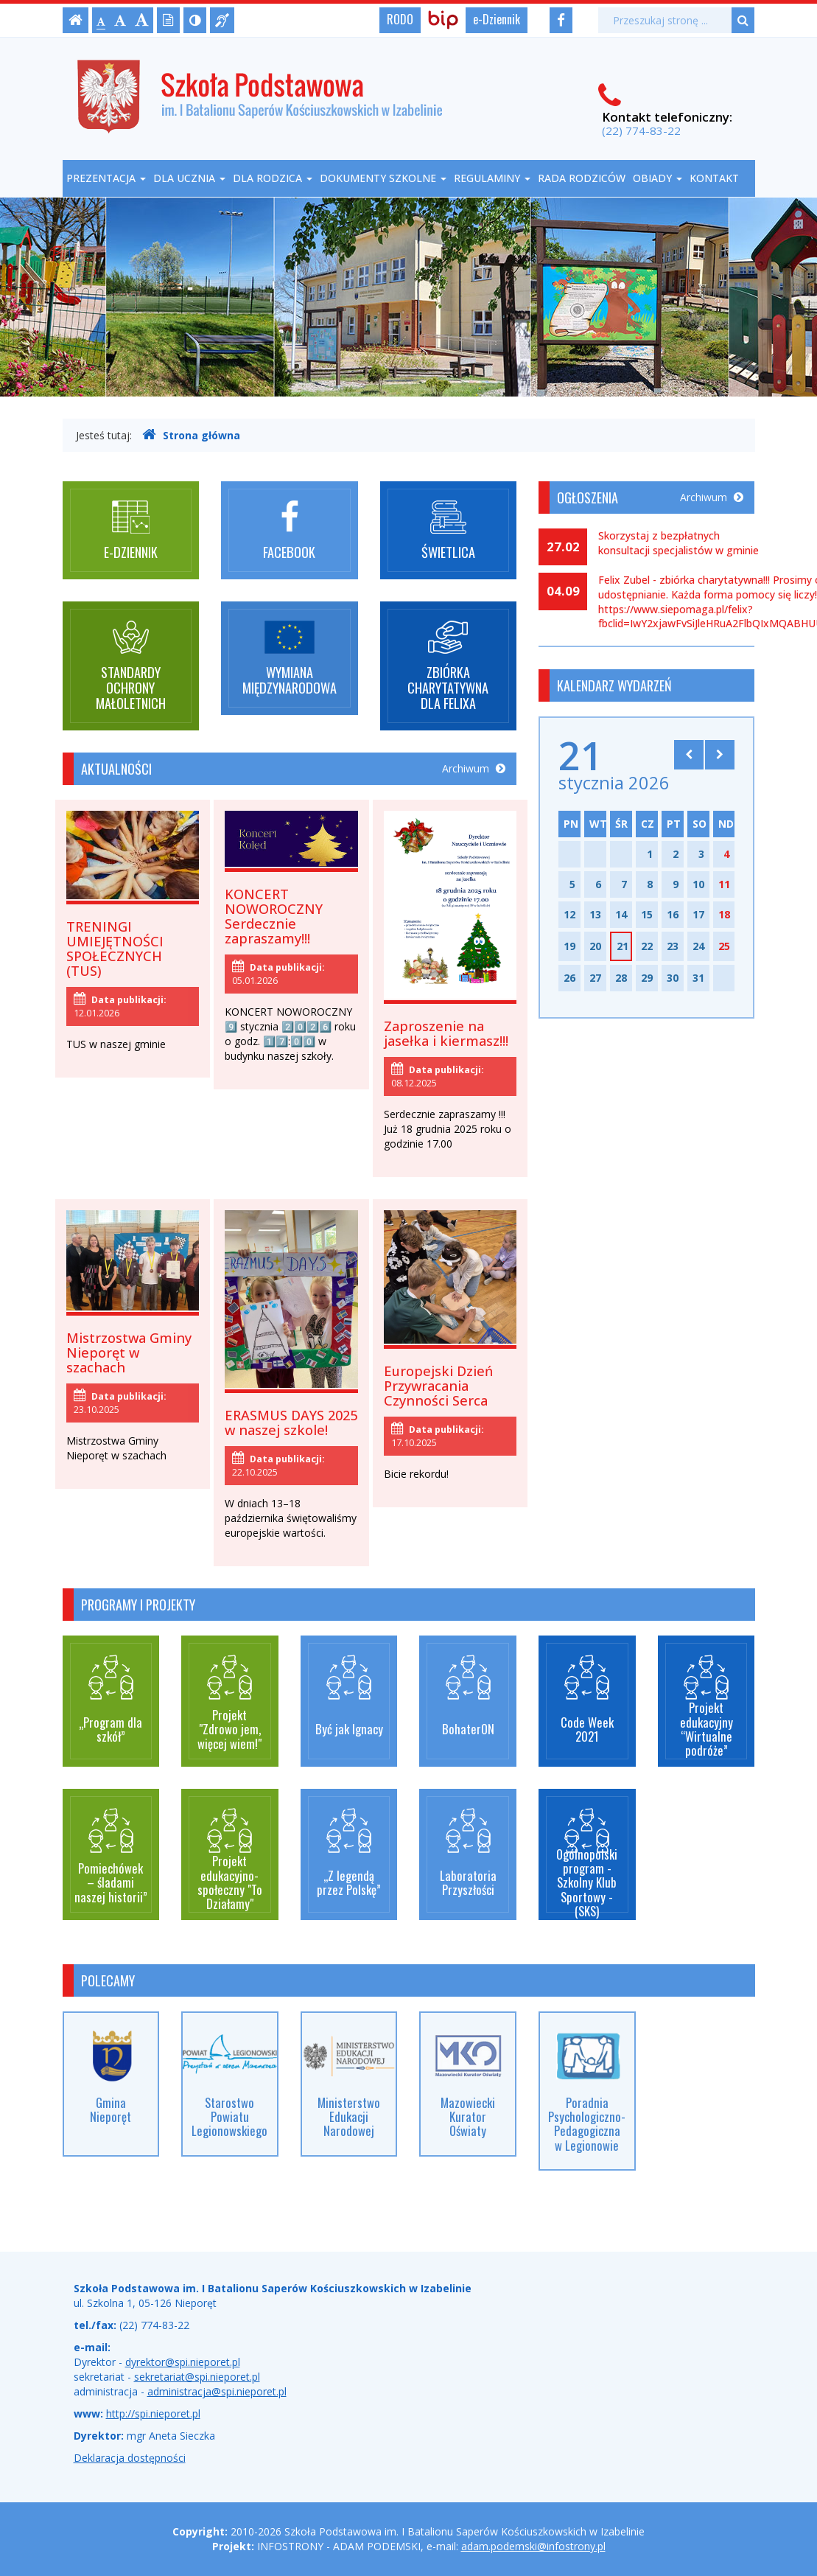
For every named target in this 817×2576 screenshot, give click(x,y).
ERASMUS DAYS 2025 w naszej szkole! (291, 1422)
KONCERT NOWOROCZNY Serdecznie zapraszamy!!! (274, 916)
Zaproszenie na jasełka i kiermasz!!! (446, 1033)
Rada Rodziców (581, 178)
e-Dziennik (496, 19)
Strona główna (191, 434)
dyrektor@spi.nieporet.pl (182, 2362)
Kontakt (714, 178)
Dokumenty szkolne (383, 178)
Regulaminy (492, 178)
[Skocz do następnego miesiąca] (719, 754)
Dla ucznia (189, 178)
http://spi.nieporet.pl (153, 2413)
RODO (400, 19)
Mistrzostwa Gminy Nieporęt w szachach (129, 1352)
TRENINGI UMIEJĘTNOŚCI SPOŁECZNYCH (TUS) (115, 949)
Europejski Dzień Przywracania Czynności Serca (438, 1385)
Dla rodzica (272, 178)
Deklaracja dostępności (130, 2458)
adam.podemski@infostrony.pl (533, 2546)
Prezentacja (106, 178)
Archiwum (473, 768)
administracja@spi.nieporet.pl (217, 2391)
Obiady (657, 178)
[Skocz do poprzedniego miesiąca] (689, 754)
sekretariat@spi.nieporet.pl (197, 2377)
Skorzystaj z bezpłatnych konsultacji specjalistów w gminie (678, 542)
